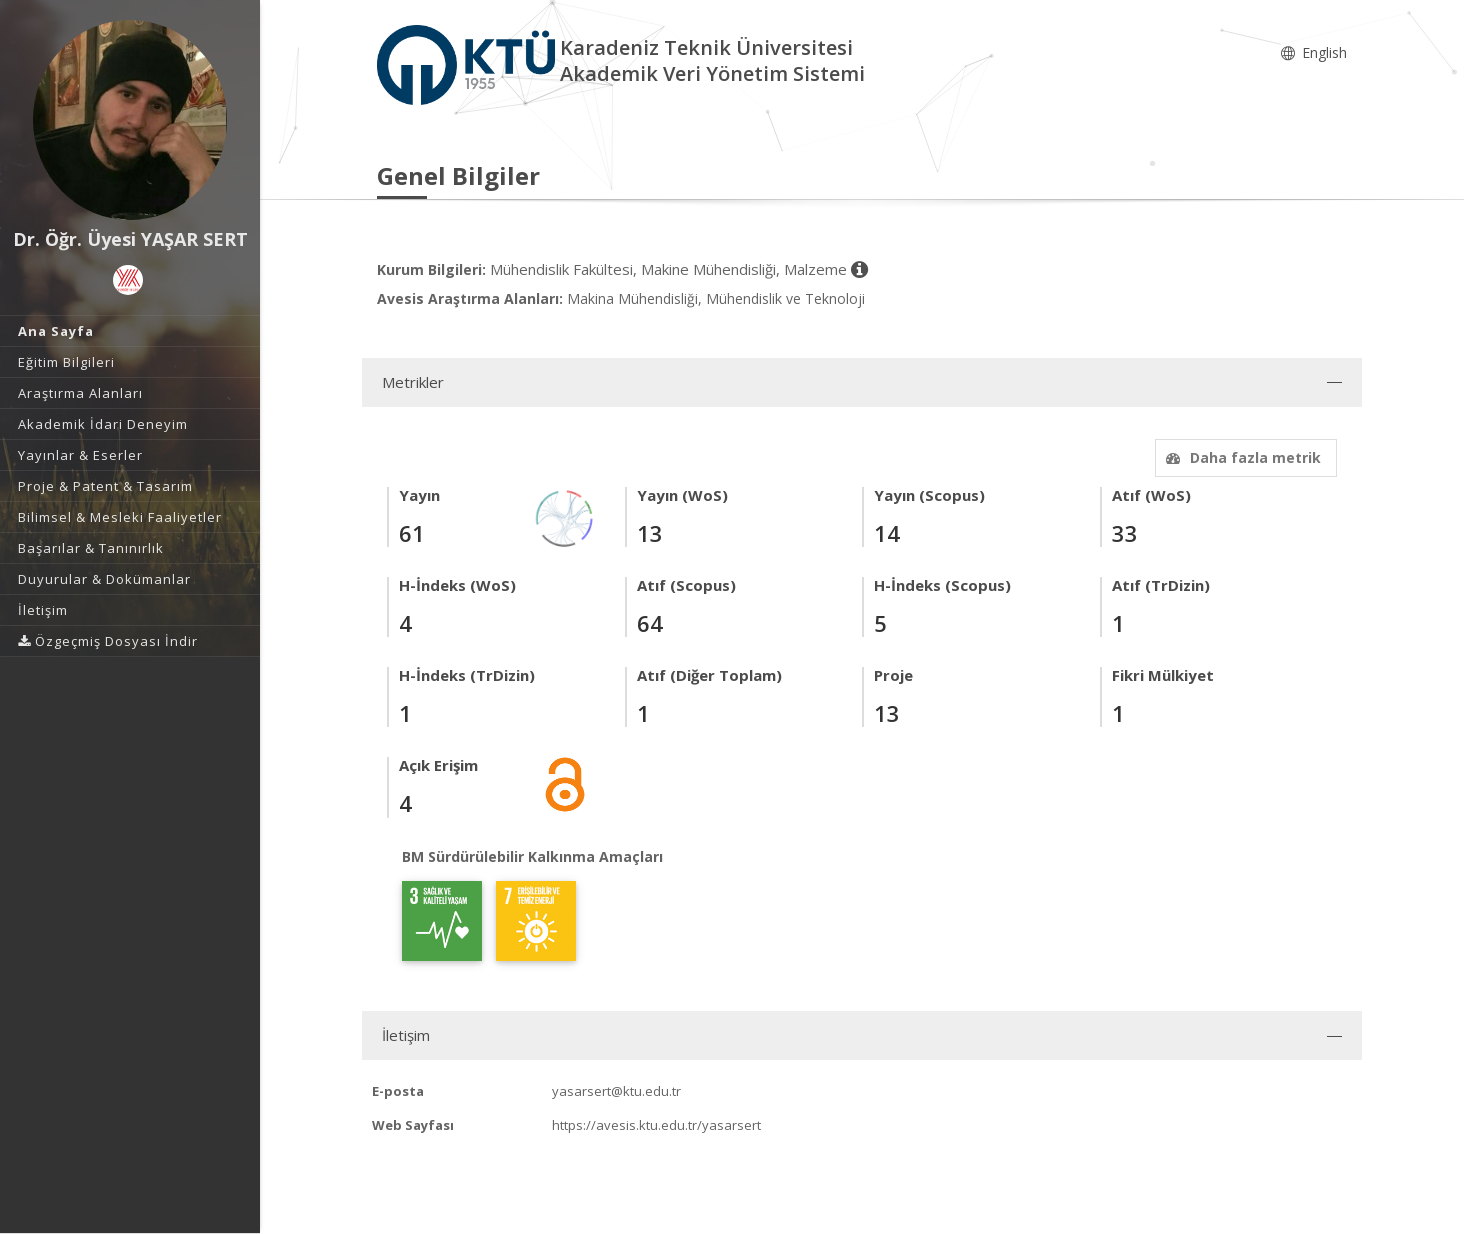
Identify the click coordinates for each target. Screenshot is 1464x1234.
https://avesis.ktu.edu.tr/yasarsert (656, 1125)
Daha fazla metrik (1241, 457)
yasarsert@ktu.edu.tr (616, 1091)
